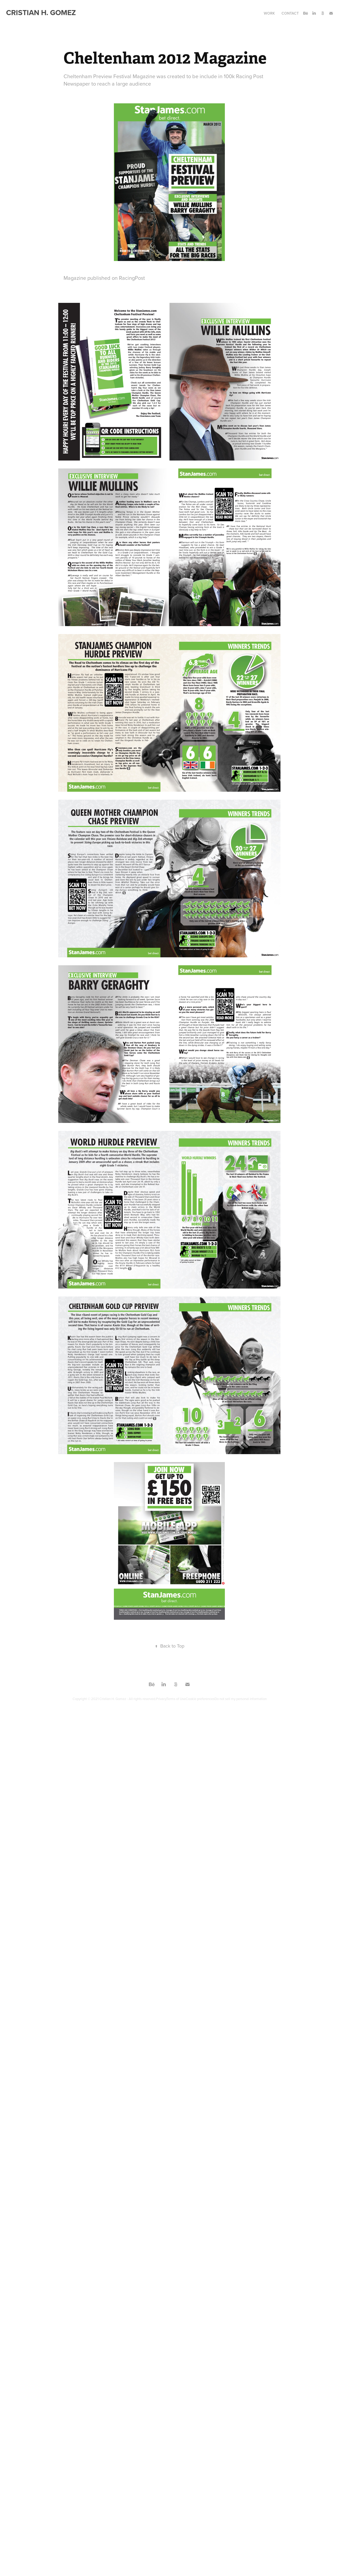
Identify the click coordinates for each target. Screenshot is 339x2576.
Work (269, 13)
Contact (290, 13)
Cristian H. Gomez (41, 12)
